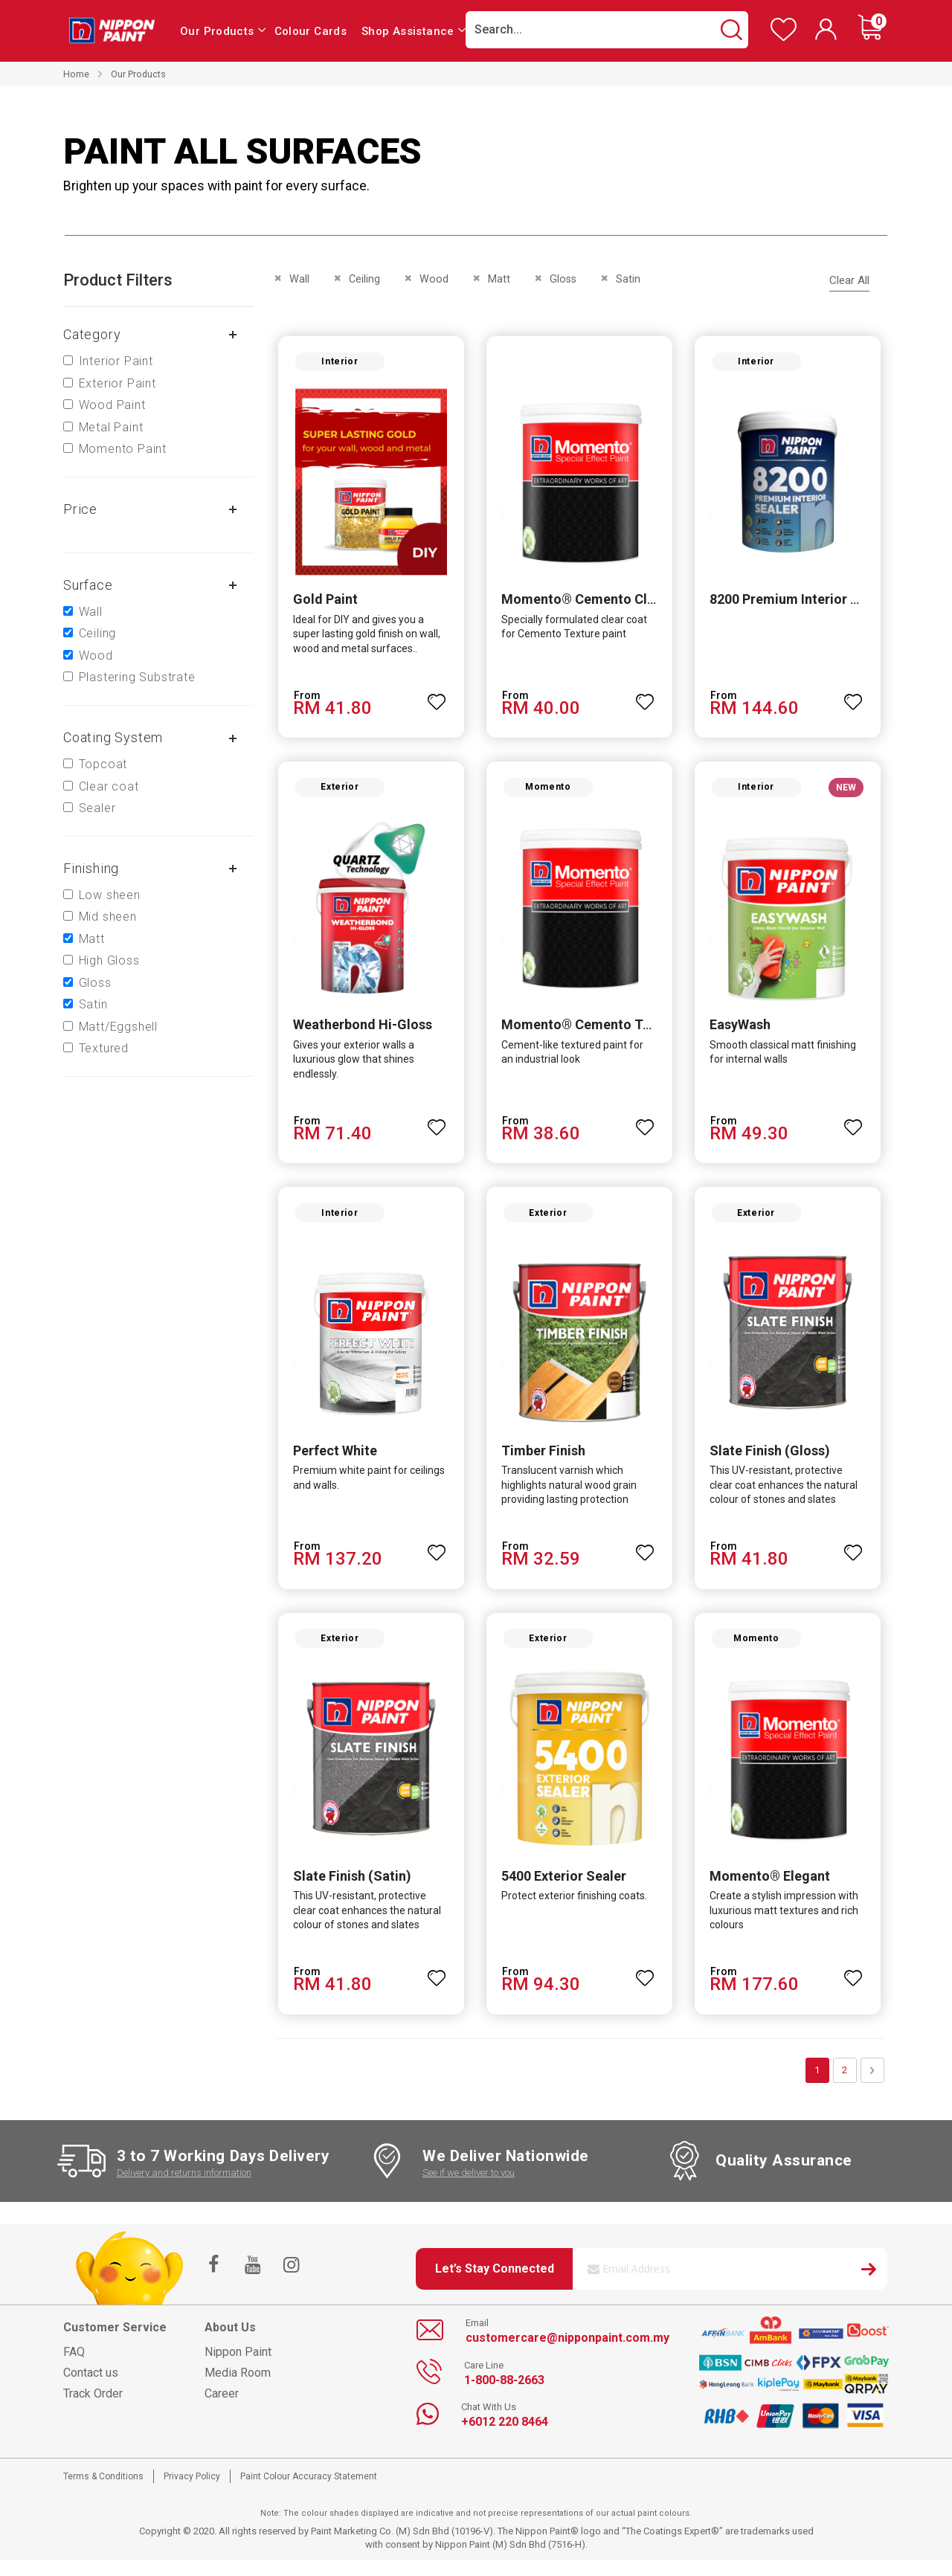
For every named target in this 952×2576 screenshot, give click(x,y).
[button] (436, 699)
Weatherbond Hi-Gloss (358, 1032)
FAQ (74, 2367)
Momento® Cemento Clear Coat (599, 603)
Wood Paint (112, 405)
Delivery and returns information (184, 2188)
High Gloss (109, 960)
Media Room (238, 2388)
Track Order (93, 2409)
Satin (93, 1004)
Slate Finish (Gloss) (771, 1461)
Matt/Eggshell (118, 1027)
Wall (91, 612)
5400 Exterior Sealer (562, 1891)
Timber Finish (542, 1461)
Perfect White (331, 1461)
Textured (104, 1048)
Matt (92, 939)
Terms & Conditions (103, 2492)
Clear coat (109, 786)
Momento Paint (123, 449)
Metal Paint (111, 427)
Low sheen (110, 895)
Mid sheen (108, 916)
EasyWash (741, 1032)
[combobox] (607, 29)
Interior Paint (116, 361)
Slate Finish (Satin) (348, 1891)
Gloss (95, 983)
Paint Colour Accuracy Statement (308, 2492)
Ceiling (98, 633)
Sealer (97, 808)
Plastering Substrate (137, 677)
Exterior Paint (117, 383)
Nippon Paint (238, 2367)
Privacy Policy (192, 2492)
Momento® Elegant (771, 1891)
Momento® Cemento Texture (590, 1032)
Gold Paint (321, 603)
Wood (96, 655)
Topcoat (103, 764)
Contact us (90, 2388)
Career (222, 2409)
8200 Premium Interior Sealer (801, 603)
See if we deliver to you (468, 2188)
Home (76, 74)
